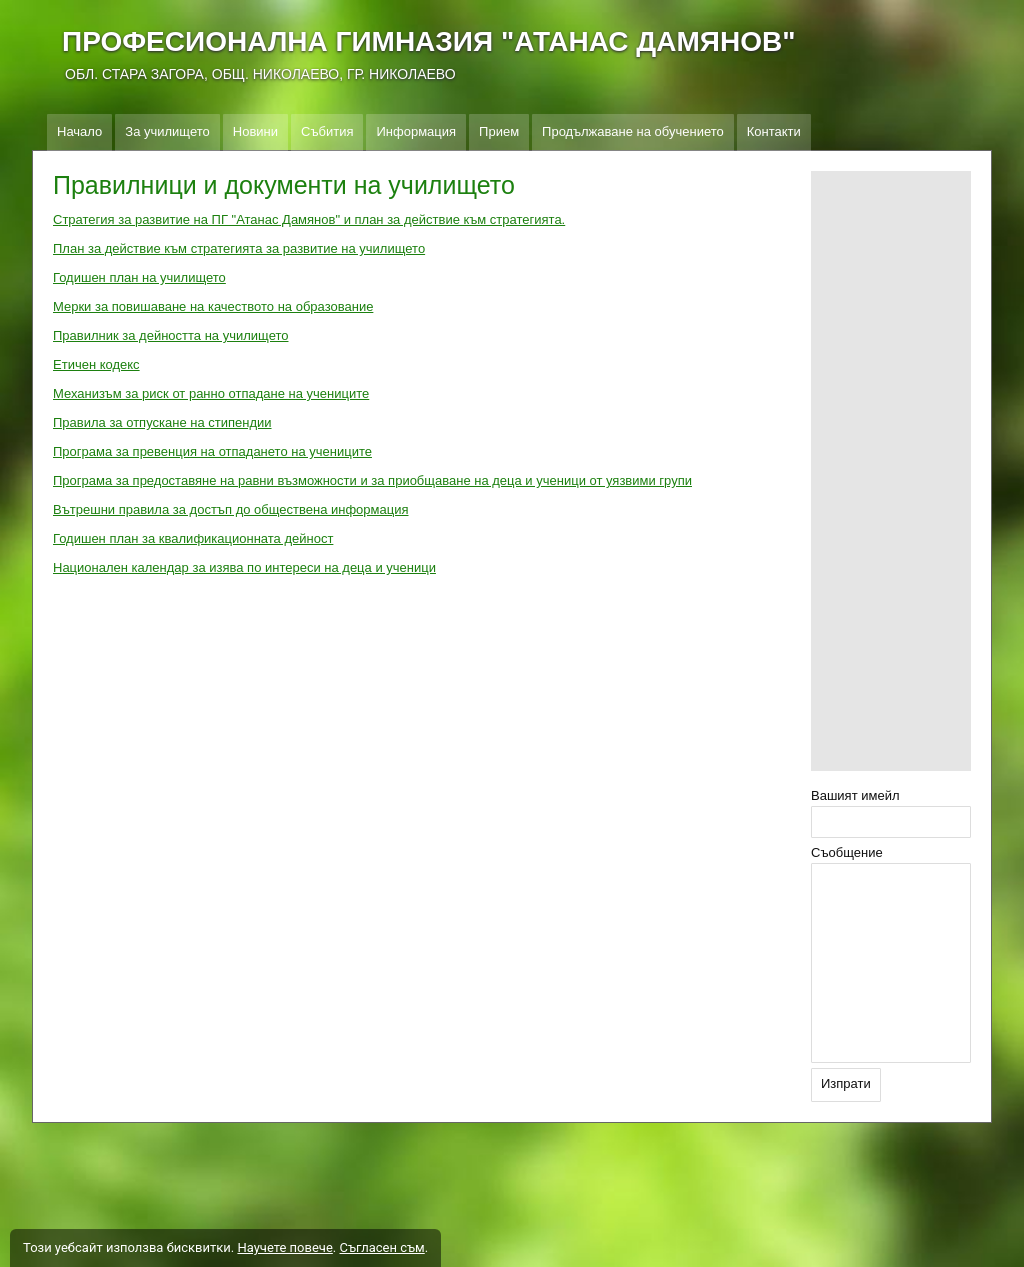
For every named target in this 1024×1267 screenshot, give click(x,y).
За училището (167, 131)
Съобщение (847, 852)
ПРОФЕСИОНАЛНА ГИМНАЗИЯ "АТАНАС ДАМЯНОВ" (428, 41)
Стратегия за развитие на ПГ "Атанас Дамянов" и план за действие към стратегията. (309, 219)
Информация (416, 131)
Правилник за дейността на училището (170, 335)
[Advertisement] (891, 471)
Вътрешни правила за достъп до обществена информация (231, 509)
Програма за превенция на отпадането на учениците (212, 451)
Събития (327, 131)
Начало (79, 131)
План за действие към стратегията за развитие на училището (239, 248)
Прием (499, 131)
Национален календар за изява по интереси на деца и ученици (244, 567)
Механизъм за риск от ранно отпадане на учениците (211, 393)
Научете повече (284, 1247)
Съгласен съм (381, 1247)
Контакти (774, 131)
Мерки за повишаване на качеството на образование (213, 306)
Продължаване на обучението (633, 131)
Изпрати (846, 1083)
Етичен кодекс (96, 364)
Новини (255, 131)
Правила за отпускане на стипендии (162, 422)
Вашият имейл (855, 795)
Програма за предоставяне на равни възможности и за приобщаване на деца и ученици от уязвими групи (372, 480)
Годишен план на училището (139, 277)
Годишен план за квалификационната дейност (193, 538)
